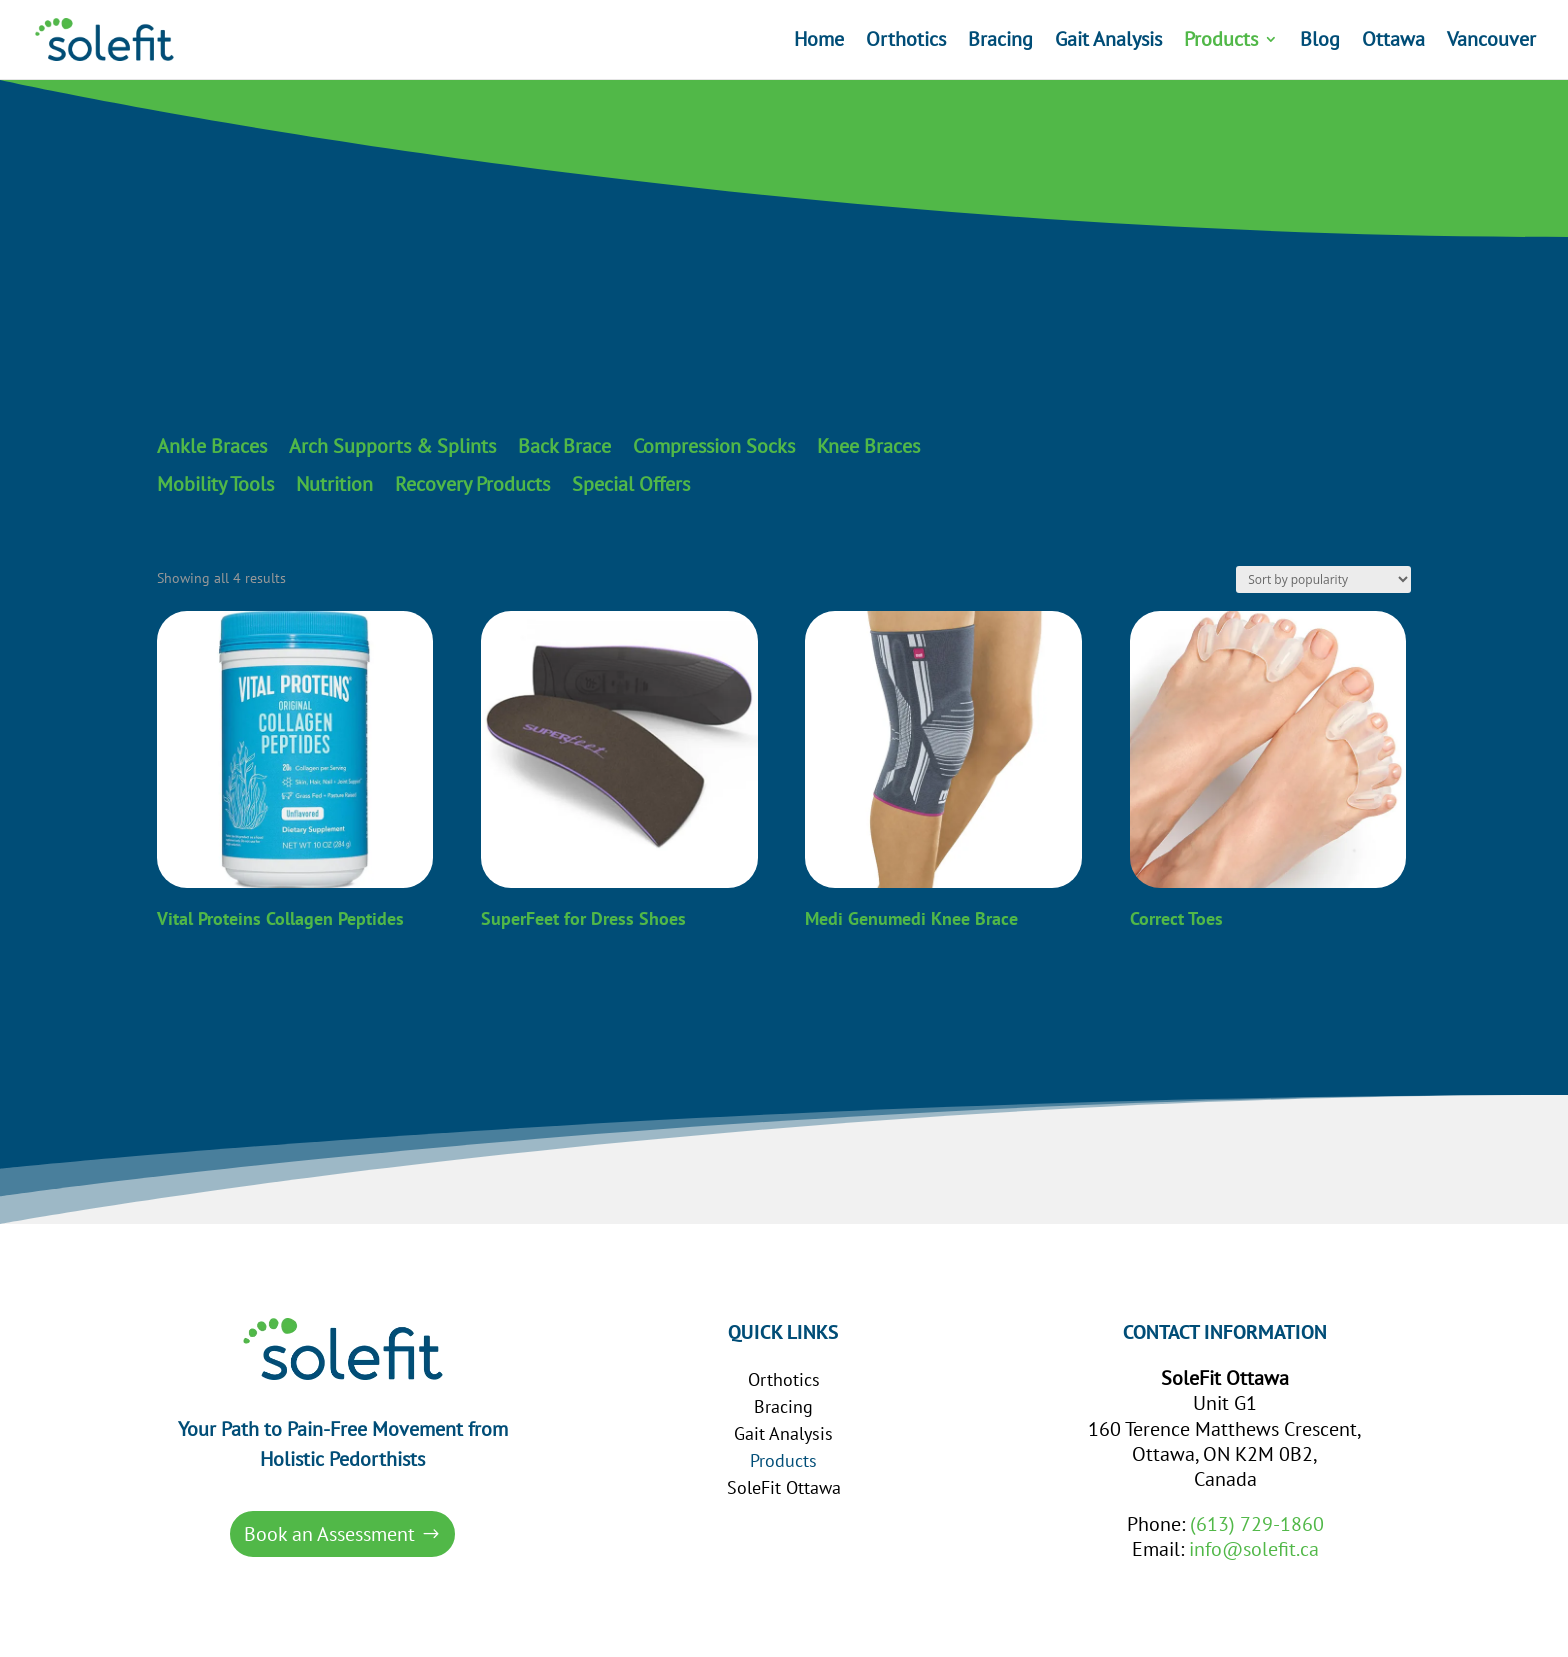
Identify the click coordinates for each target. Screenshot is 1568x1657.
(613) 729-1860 (1257, 1524)
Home (819, 43)
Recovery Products (472, 485)
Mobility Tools (215, 485)
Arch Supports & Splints (392, 447)
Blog (1320, 43)
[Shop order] (1323, 579)
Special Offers (631, 485)
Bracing (1000, 43)
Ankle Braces (212, 447)
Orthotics (906, 43)
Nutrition (334, 485)
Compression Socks (714, 447)
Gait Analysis (1108, 43)
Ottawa (1393, 43)
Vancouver (1491, 43)
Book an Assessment (329, 1534)
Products (1221, 43)
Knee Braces (868, 447)
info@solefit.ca (1254, 1549)
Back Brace (564, 447)
